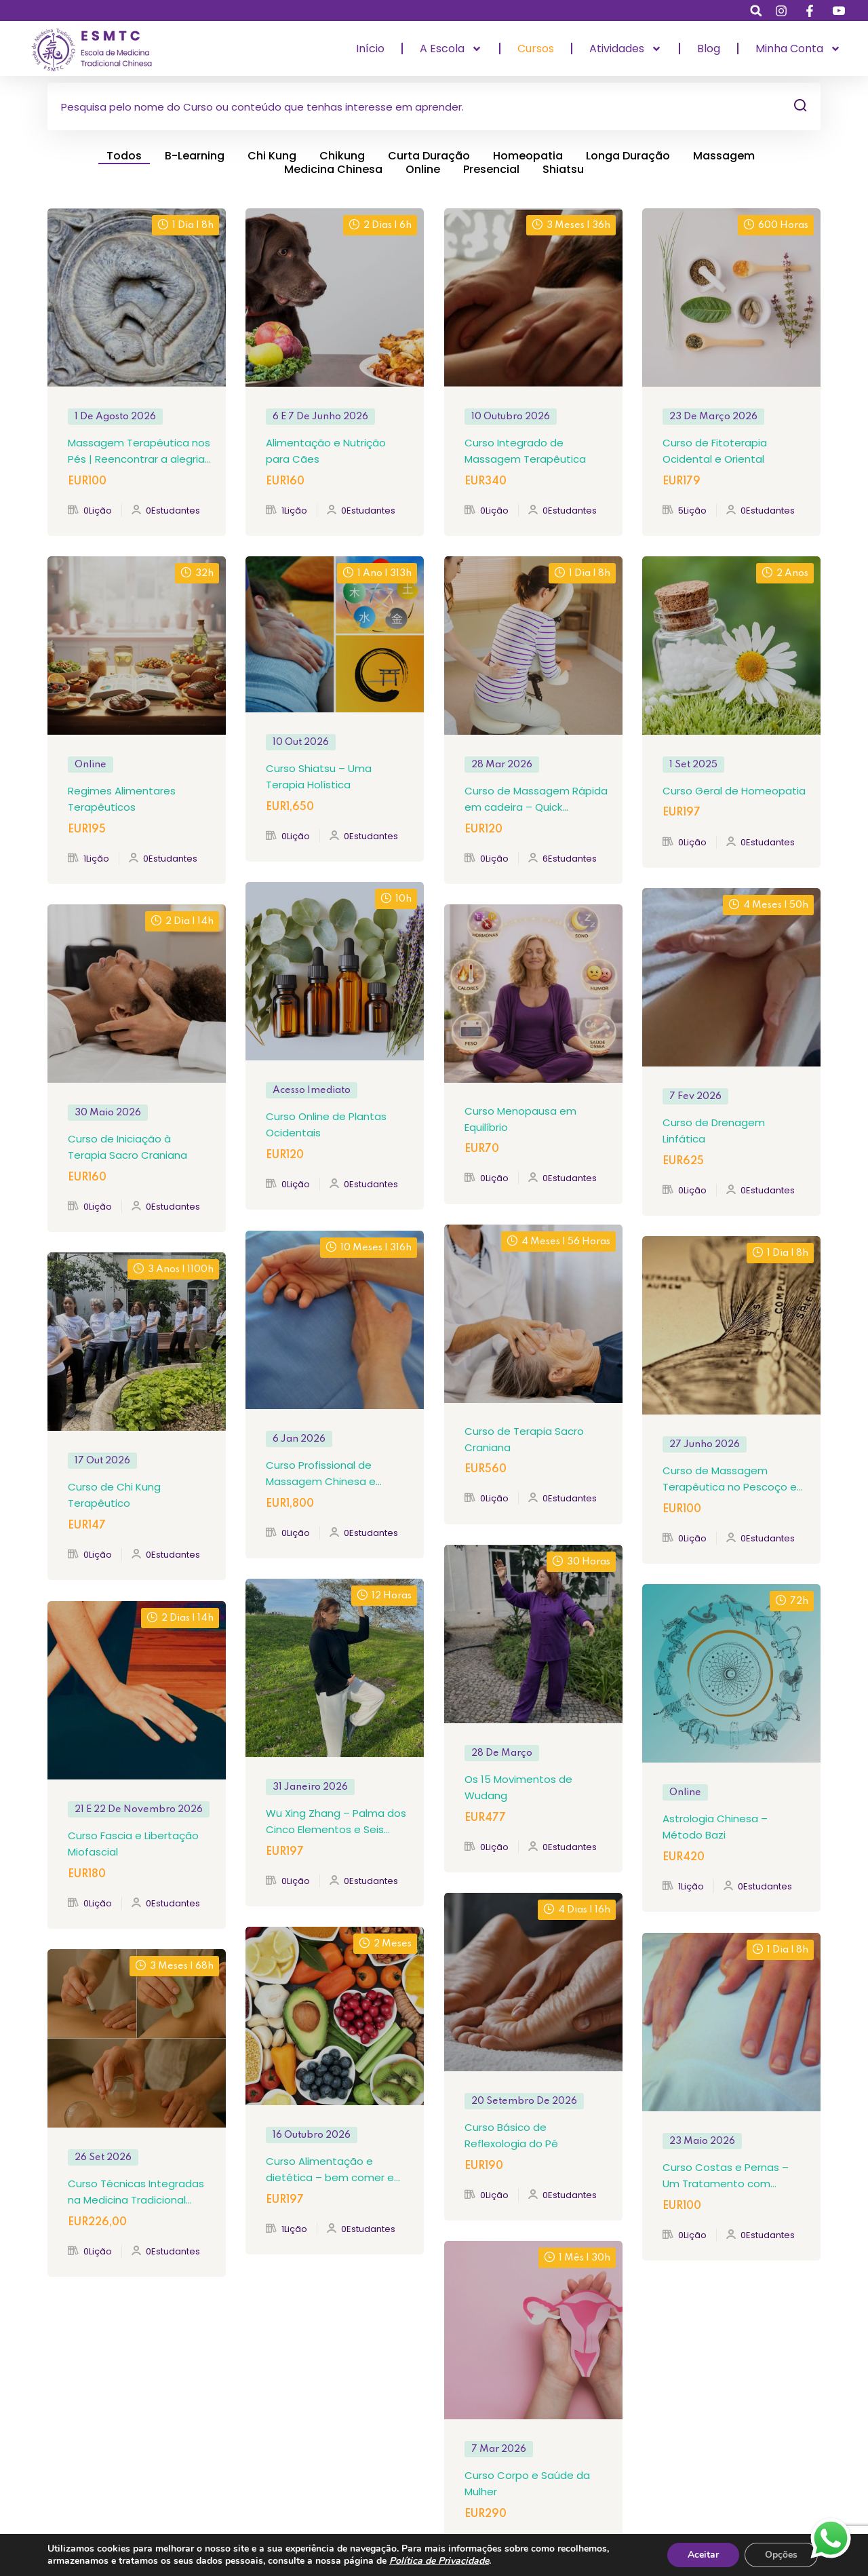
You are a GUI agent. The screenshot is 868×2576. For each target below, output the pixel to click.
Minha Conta (798, 49)
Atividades (625, 49)
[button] (756, 10)
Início (370, 48)
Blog (708, 48)
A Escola (451, 49)
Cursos (535, 48)
